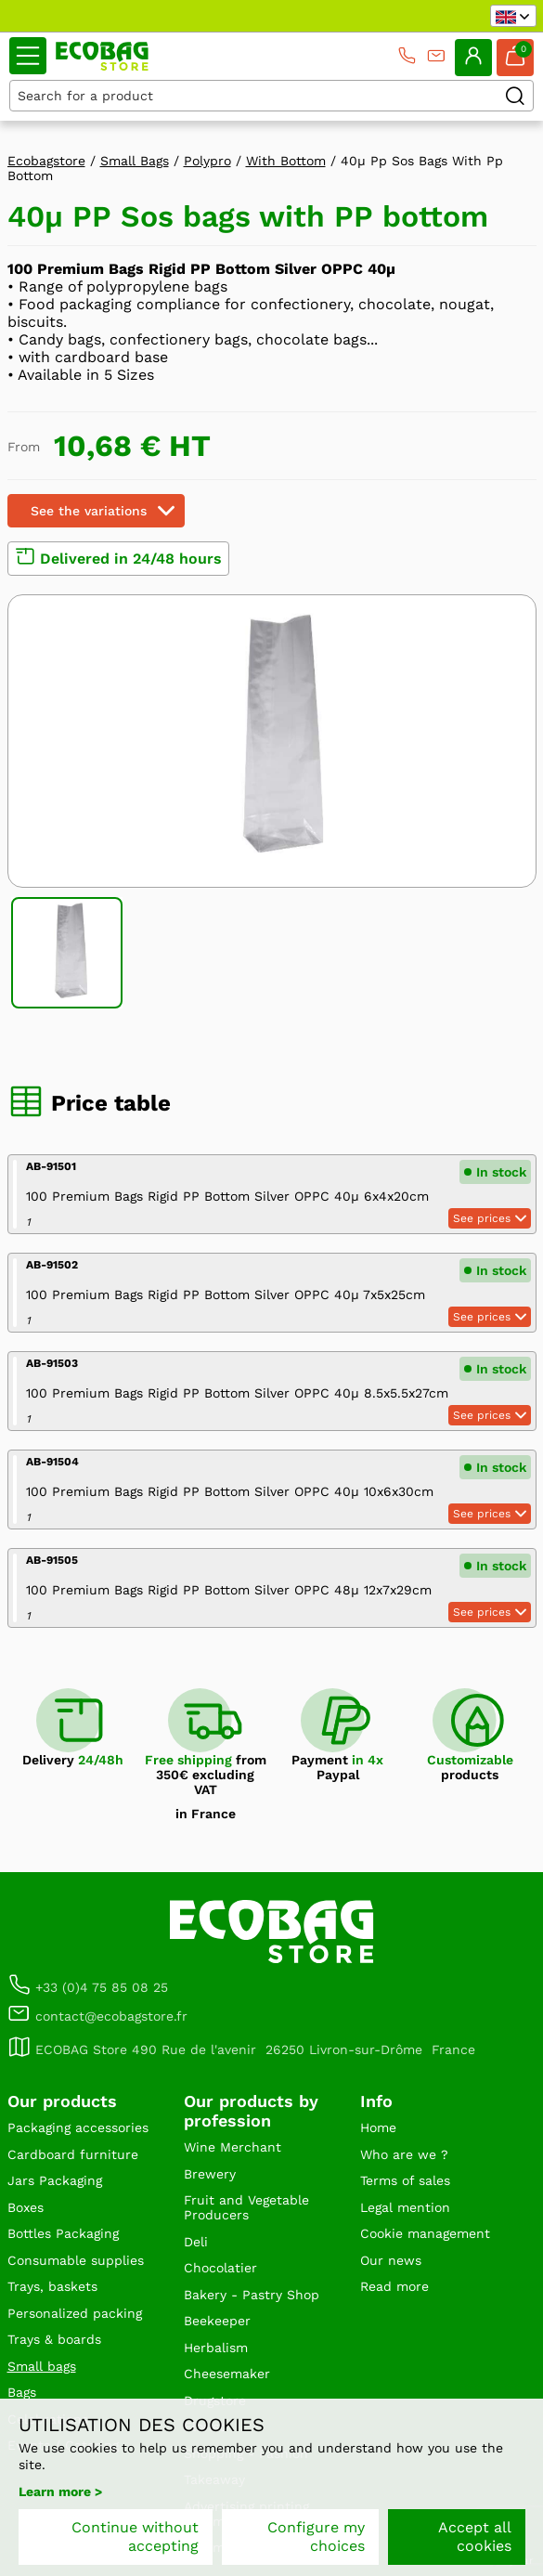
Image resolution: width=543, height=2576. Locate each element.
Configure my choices (316, 2536)
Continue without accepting (135, 2536)
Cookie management (425, 2233)
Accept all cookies (474, 2536)
